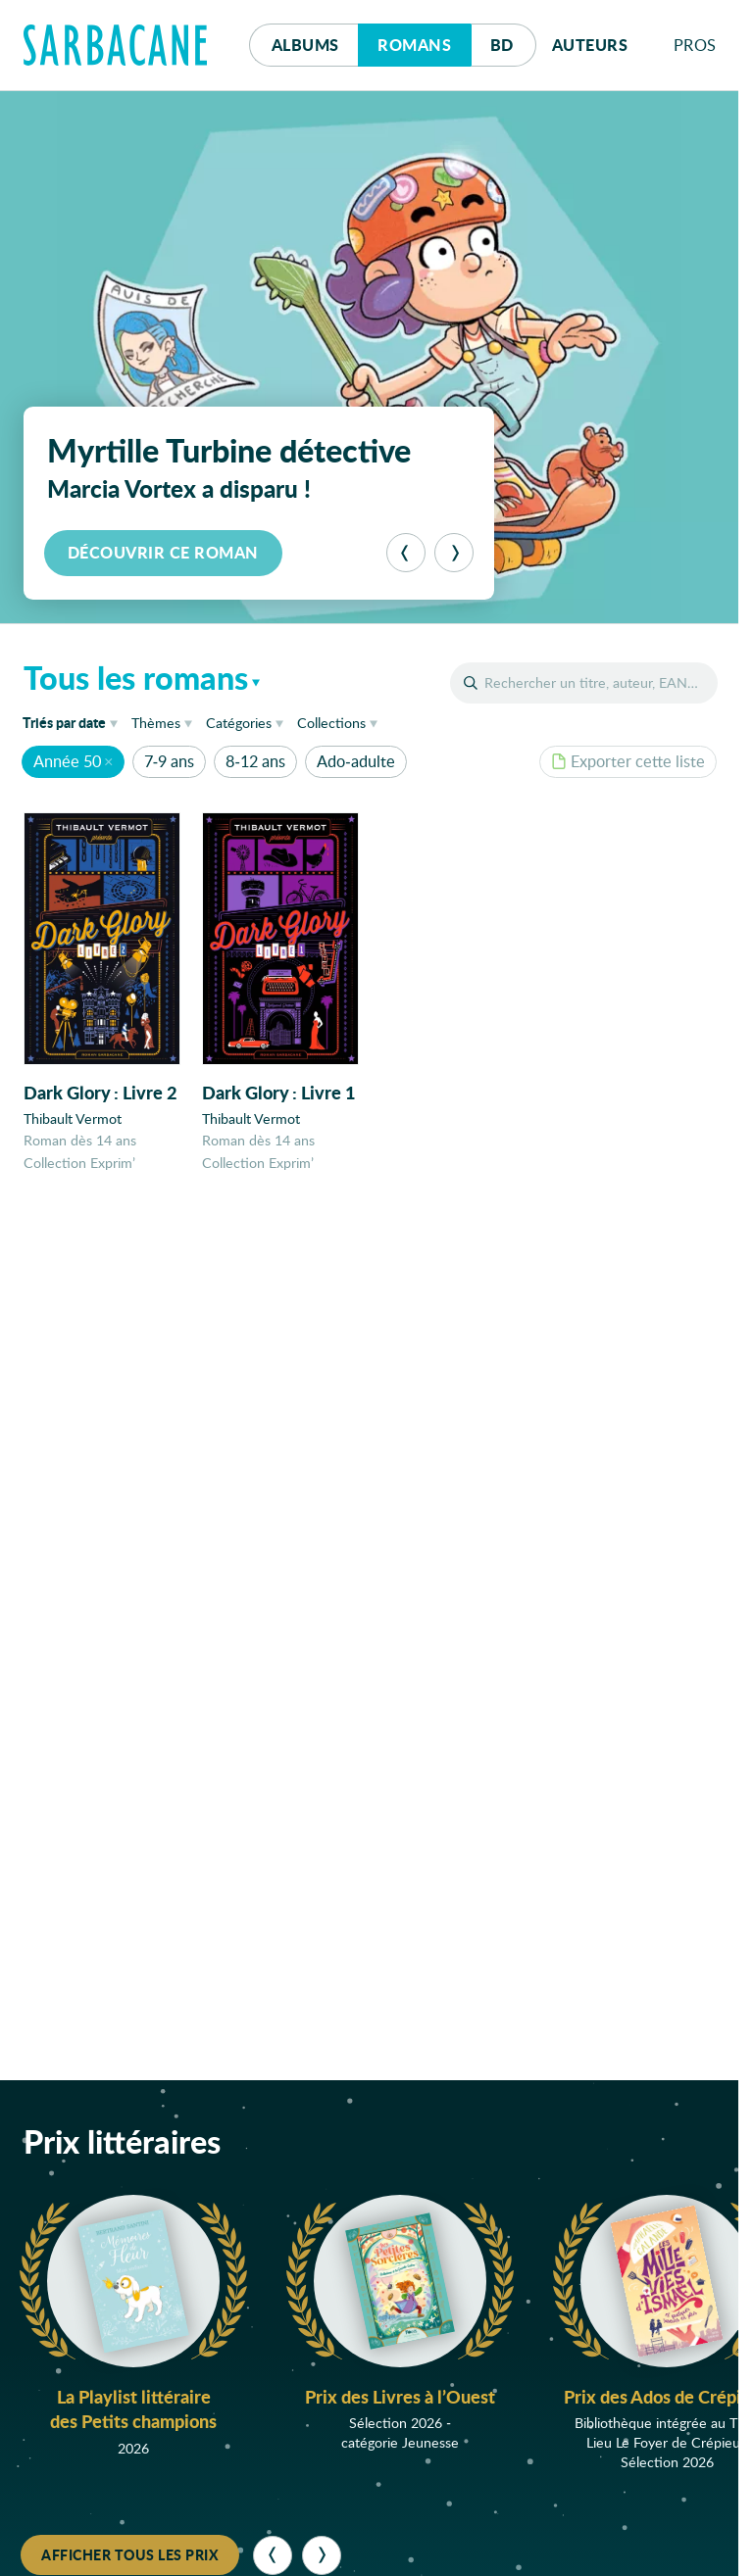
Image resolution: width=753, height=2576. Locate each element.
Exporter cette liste (628, 761)
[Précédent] (406, 552)
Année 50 (67, 761)
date (74, 721)
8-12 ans (255, 761)
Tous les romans (136, 677)
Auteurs (590, 44)
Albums (305, 44)
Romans (414, 44)
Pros (695, 44)
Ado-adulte (355, 761)
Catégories (239, 722)
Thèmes (155, 722)
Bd (513, 40)
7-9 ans (169, 761)
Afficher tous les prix (130, 2554)
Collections (331, 722)
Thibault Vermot (73, 1119)
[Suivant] (454, 552)
